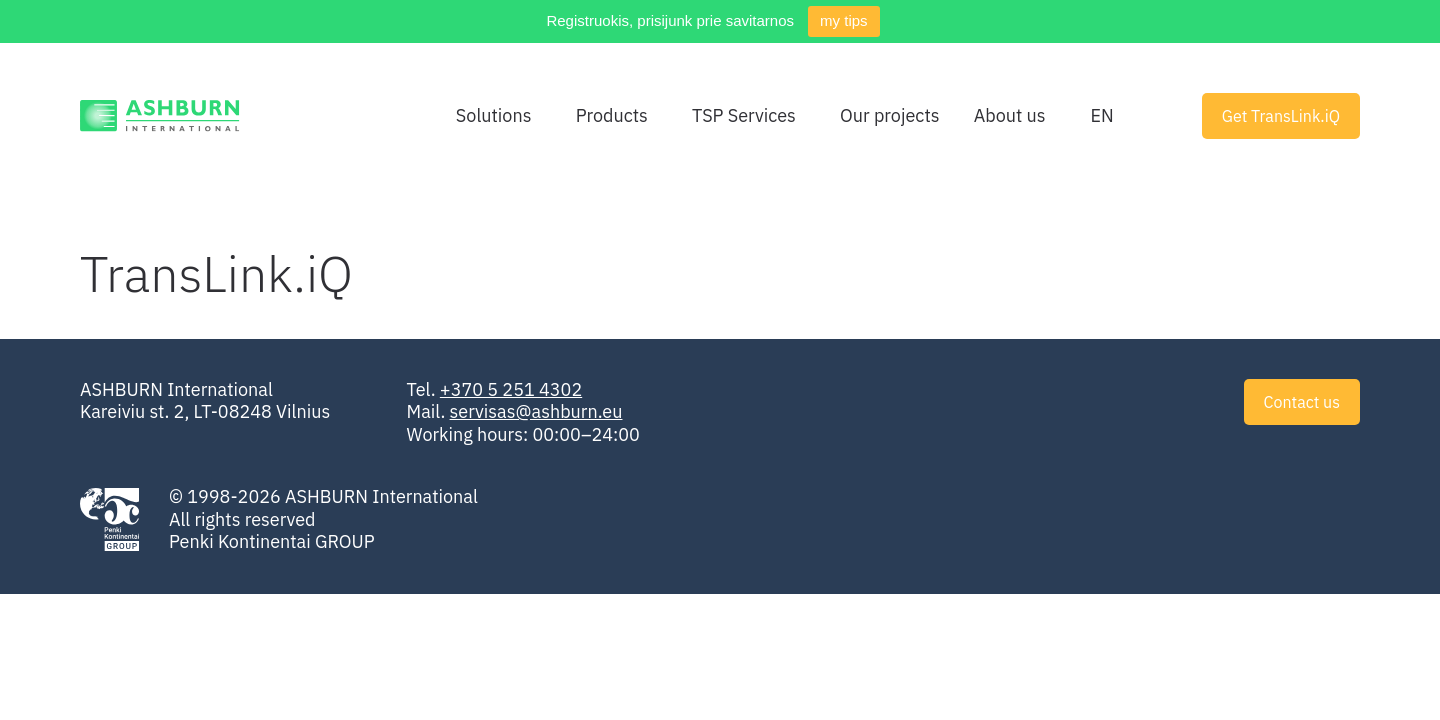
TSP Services (744, 116)
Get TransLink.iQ (1281, 116)
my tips (844, 20)
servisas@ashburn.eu (536, 411)
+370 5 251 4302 (511, 389)
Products (612, 116)
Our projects (889, 116)
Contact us (1302, 402)
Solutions (494, 116)
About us (1010, 116)
